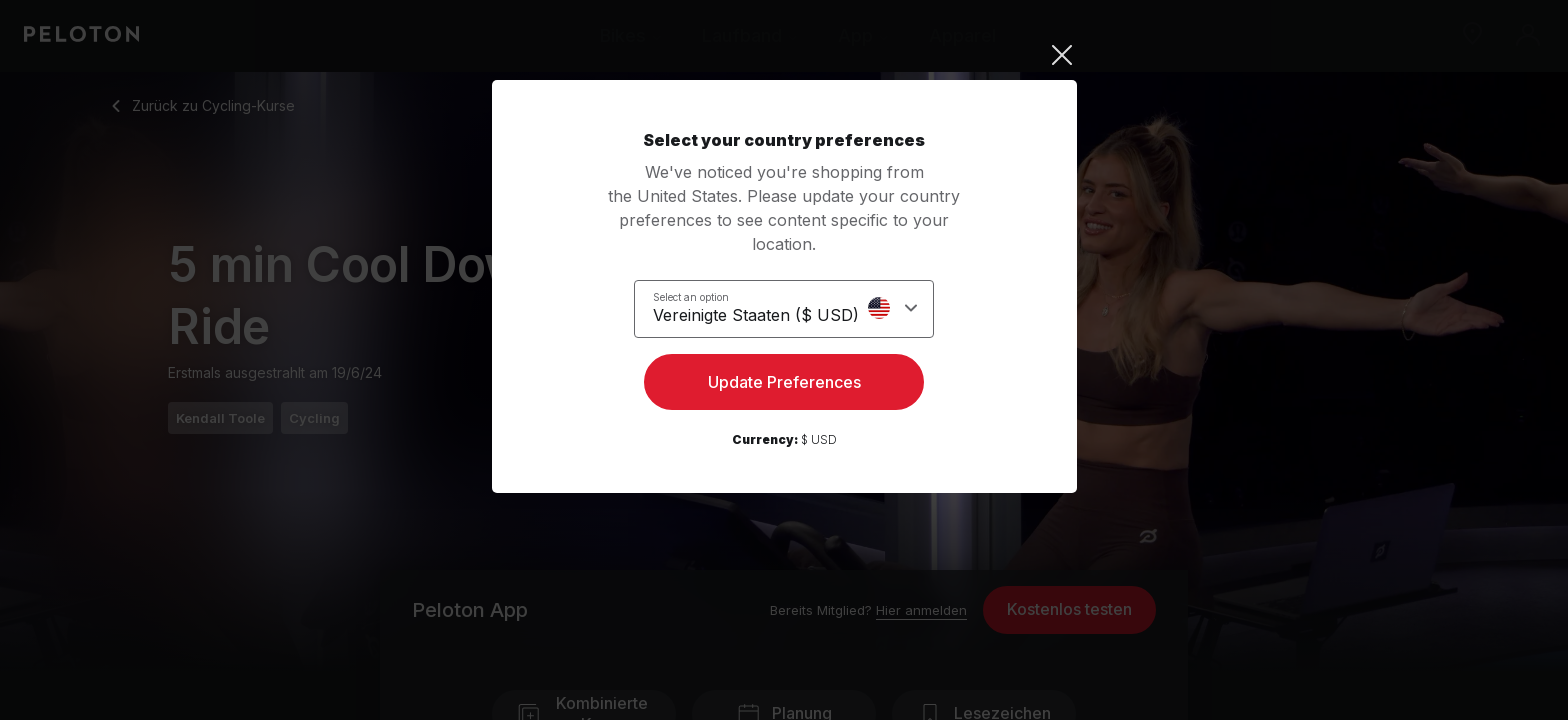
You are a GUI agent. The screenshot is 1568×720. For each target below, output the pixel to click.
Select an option (703, 296)
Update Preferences (784, 386)
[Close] (784, 55)
